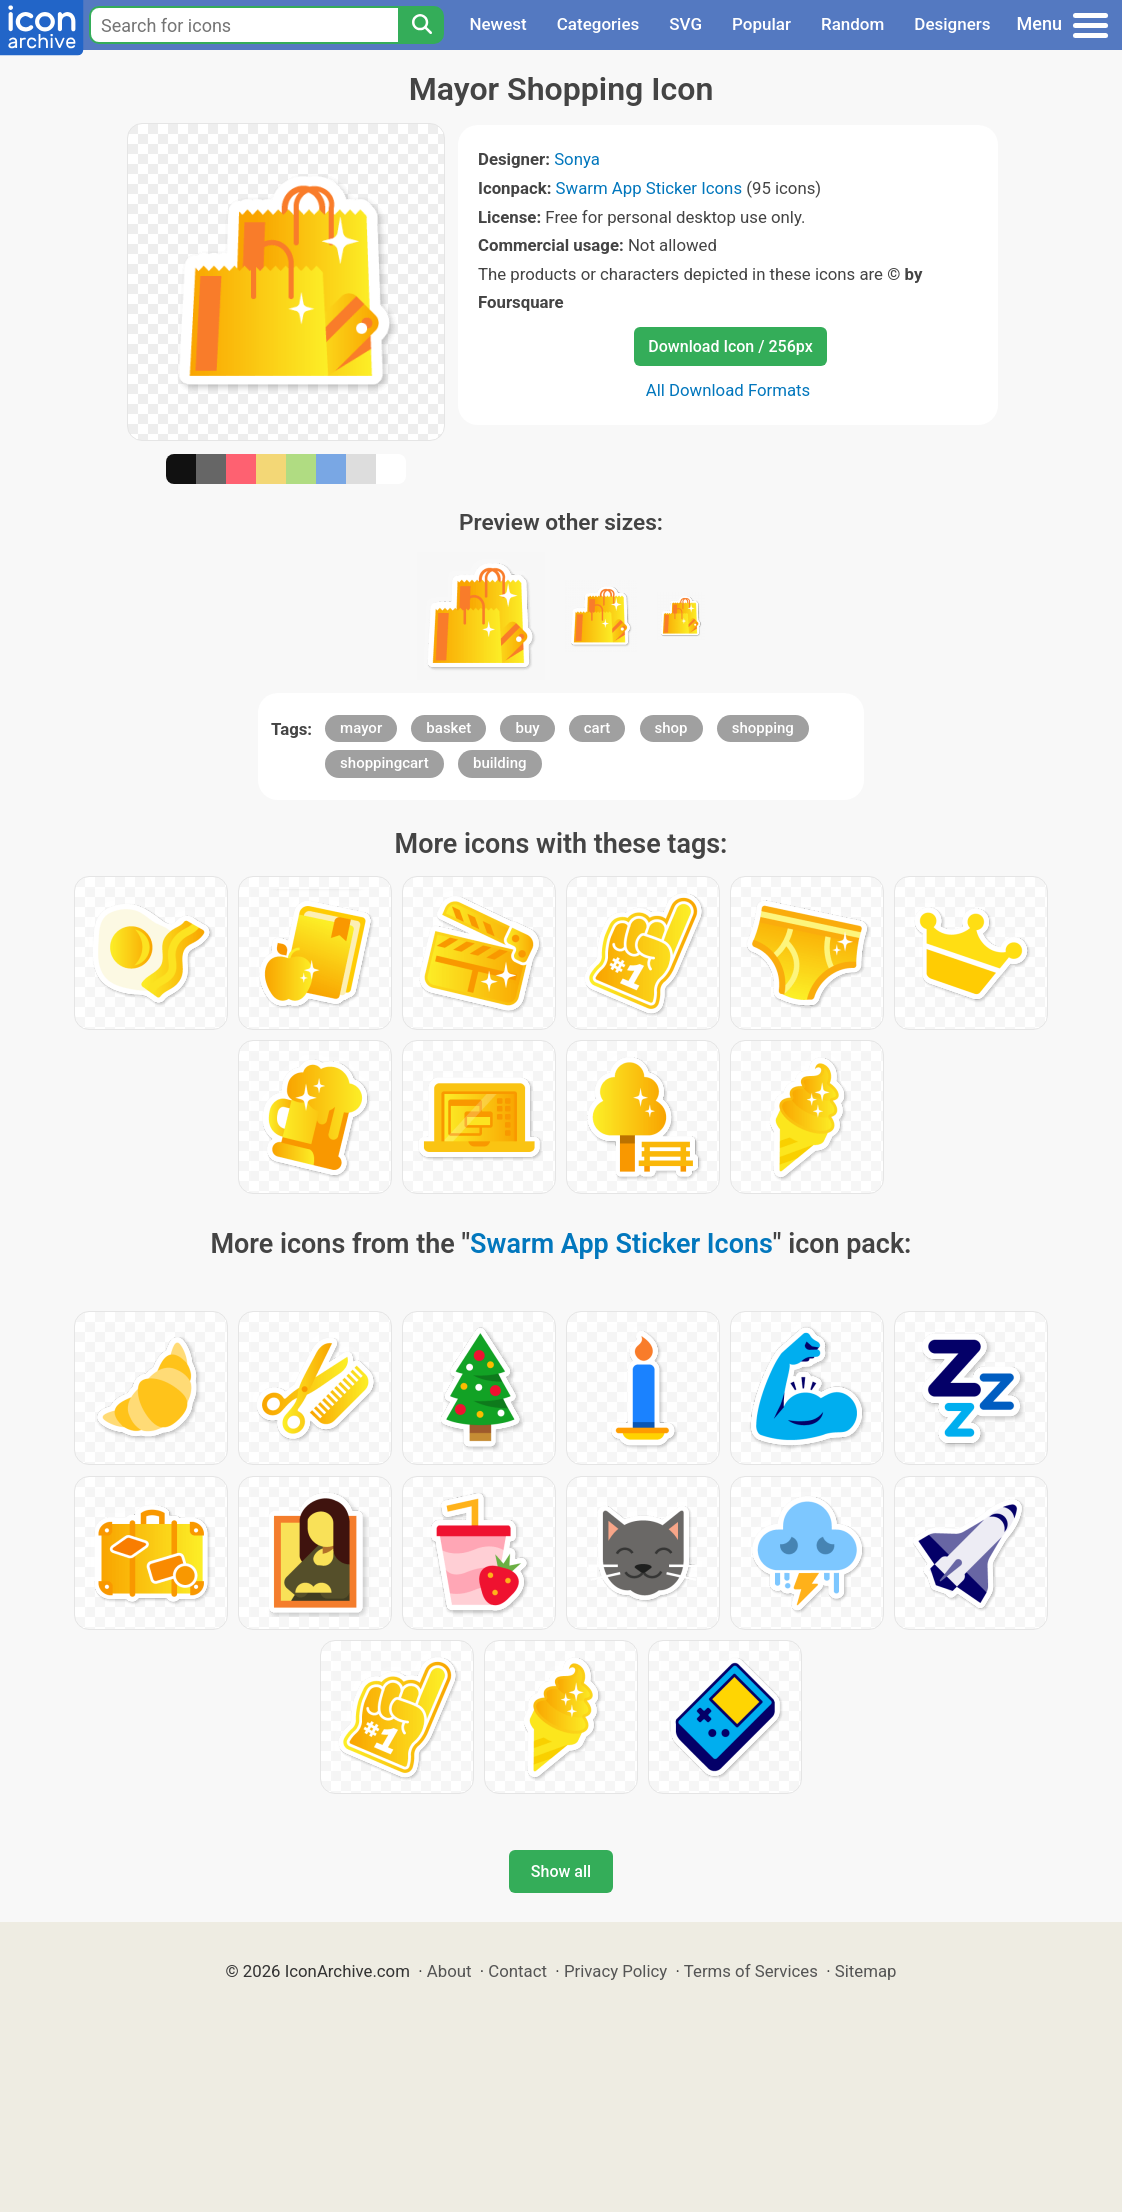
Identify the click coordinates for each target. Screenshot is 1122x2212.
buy (527, 728)
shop (671, 728)
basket (448, 728)
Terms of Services (751, 1971)
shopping (763, 728)
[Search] (421, 25)
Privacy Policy (615, 1971)
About (449, 1971)
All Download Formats (728, 390)
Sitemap (866, 1971)
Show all (561, 1871)
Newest (497, 24)
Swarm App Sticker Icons (649, 188)
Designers (952, 24)
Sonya (577, 159)
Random (852, 24)
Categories (598, 24)
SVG (685, 24)
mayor (361, 728)
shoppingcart (384, 763)
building (500, 763)
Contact (517, 1971)
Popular (761, 24)
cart (597, 728)
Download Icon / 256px (730, 346)
